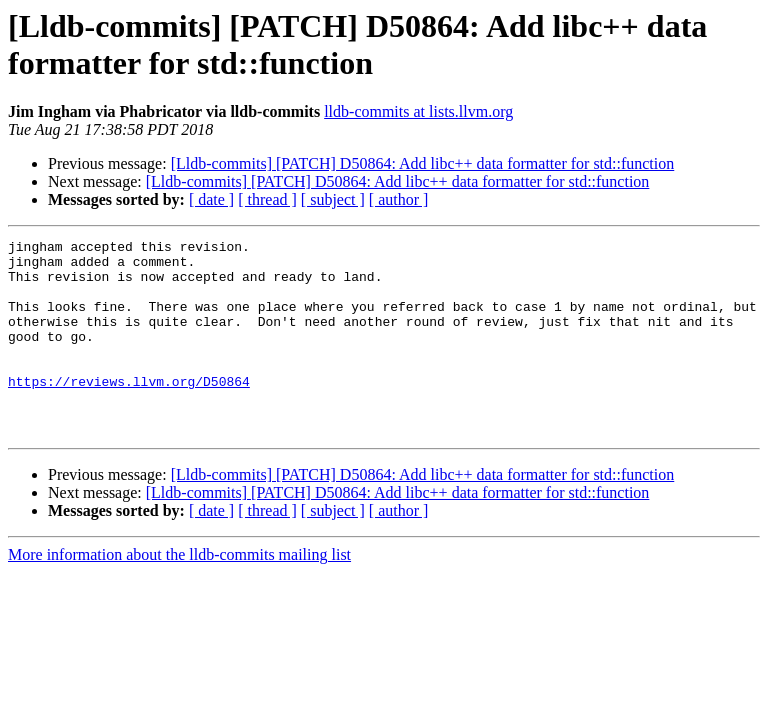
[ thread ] (267, 199)
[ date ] (211, 199)
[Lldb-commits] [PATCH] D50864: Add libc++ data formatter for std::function (423, 163)
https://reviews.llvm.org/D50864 (129, 411)
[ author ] (399, 199)
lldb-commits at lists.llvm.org (418, 111)
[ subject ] (333, 199)
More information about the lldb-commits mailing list (179, 593)
